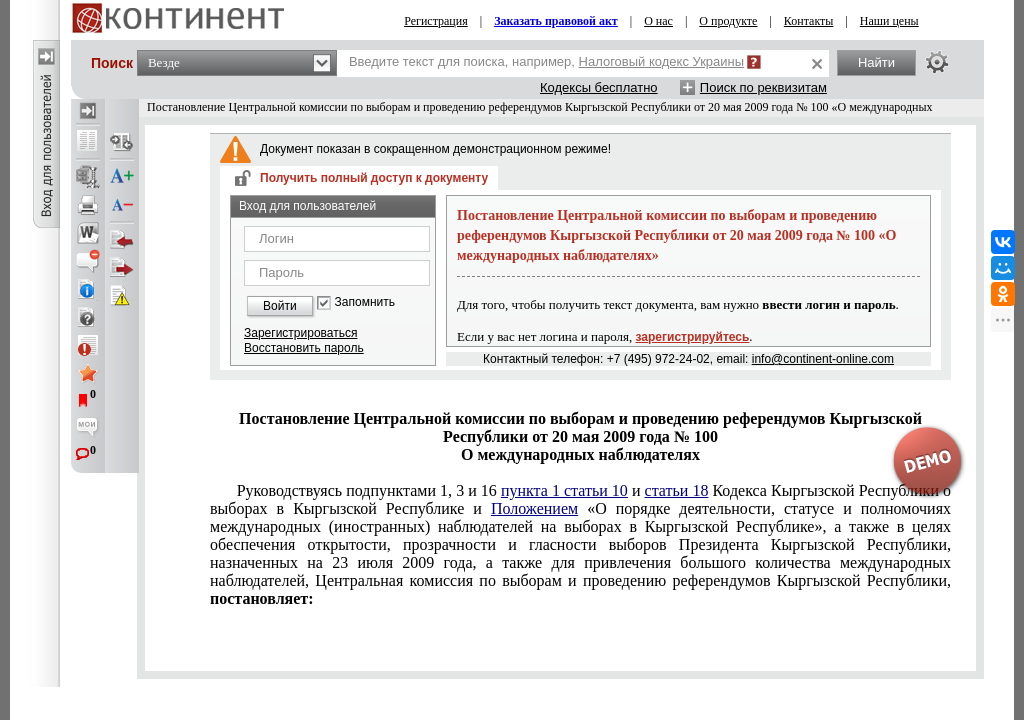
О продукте (728, 21)
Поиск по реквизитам (763, 87)
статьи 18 (677, 490)
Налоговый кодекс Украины (662, 61)
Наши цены (889, 21)
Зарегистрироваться (300, 333)
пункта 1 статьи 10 (564, 490)
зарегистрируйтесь (693, 337)
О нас (658, 21)
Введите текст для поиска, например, (546, 61)
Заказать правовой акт (556, 21)
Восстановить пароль (304, 348)
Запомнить (365, 302)
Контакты (809, 21)
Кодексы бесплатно (599, 87)
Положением (534, 508)
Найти (876, 62)
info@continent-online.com (823, 359)
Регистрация (436, 21)
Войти (280, 306)
